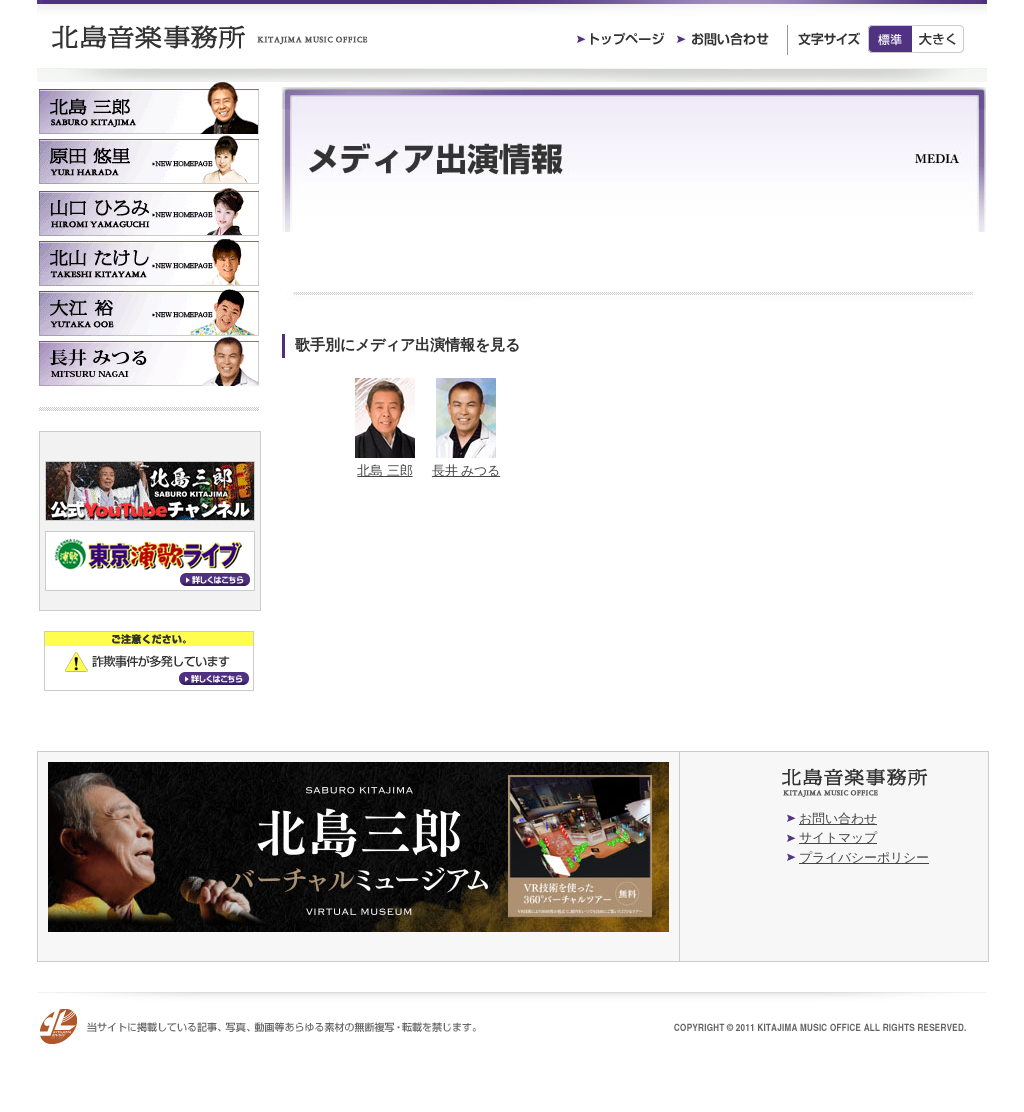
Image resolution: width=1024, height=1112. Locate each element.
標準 (890, 39)
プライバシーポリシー (864, 857)
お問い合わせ (838, 818)
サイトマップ (838, 837)
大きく (938, 39)
